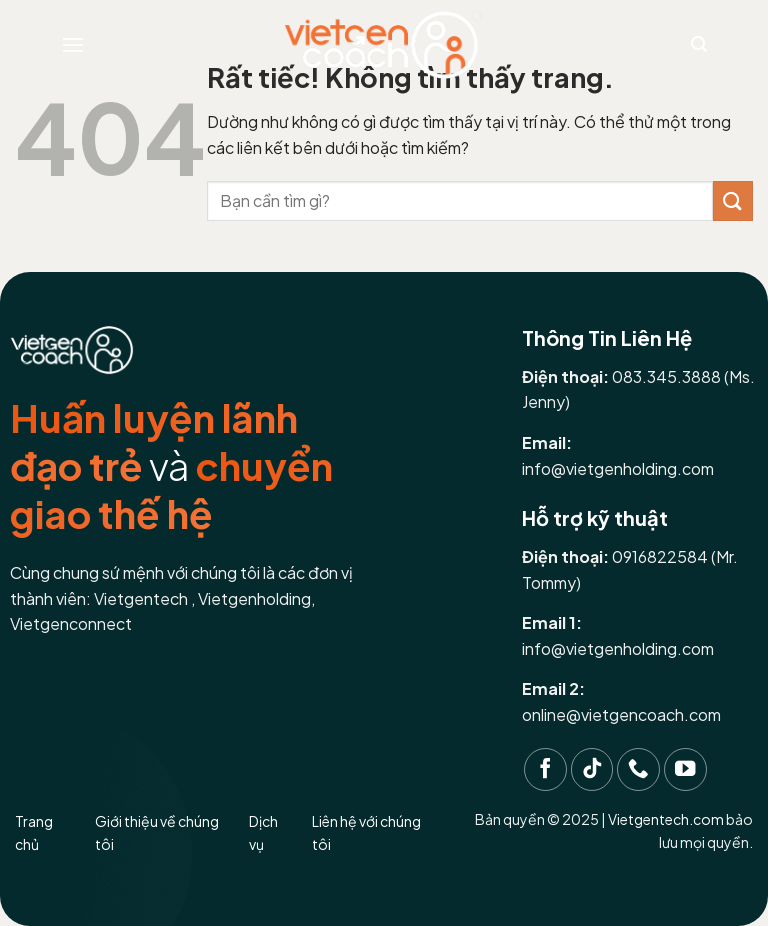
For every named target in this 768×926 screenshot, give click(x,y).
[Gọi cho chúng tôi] (638, 769)
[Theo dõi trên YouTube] (685, 769)
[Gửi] (733, 200)
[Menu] (73, 44)
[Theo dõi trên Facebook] (545, 769)
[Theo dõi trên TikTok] (592, 769)
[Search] (699, 44)
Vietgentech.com (666, 819)
